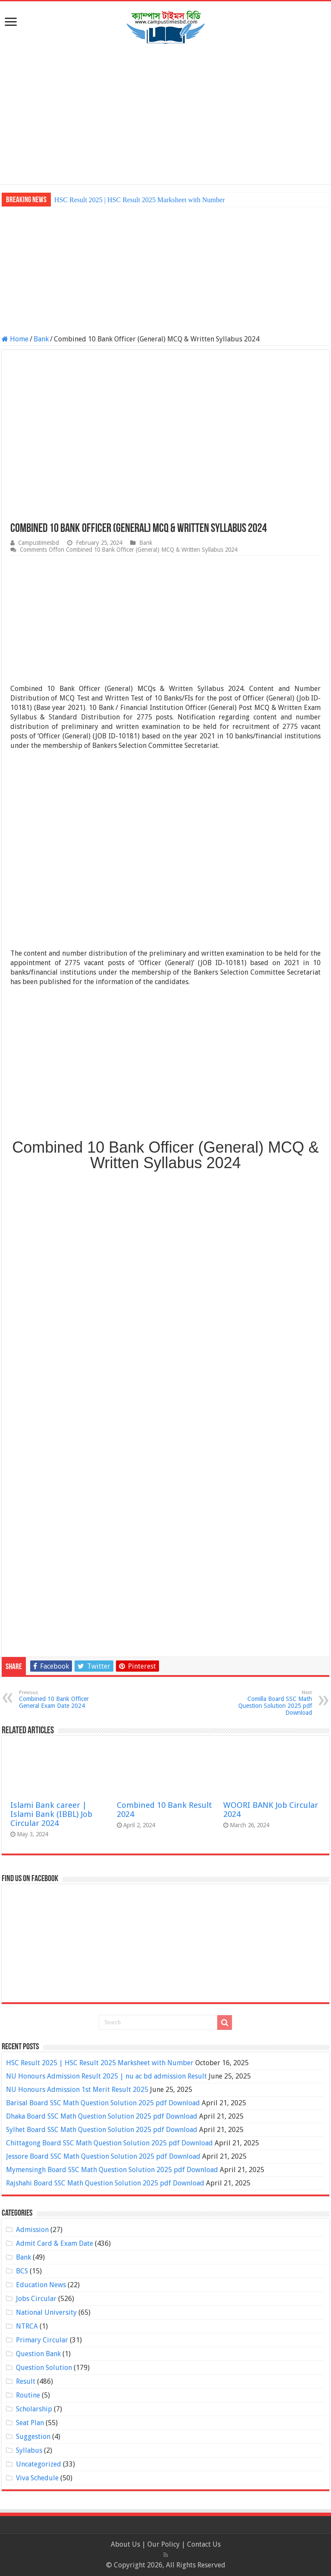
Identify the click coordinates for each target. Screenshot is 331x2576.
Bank (41, 339)
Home (15, 339)
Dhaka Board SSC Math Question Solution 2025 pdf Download (101, 2116)
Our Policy (164, 2544)
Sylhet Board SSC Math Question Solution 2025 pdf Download (101, 2130)
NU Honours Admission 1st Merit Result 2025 (77, 2089)
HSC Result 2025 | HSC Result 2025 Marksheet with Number (139, 199)
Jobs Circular (36, 2299)
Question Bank (38, 2354)
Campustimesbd (38, 542)
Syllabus (29, 2450)
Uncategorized (38, 2464)
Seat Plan (30, 2423)
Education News (41, 2285)
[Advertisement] (165, 115)
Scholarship (34, 2409)
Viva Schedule (37, 2478)
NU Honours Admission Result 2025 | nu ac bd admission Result (106, 2076)
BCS (22, 2271)
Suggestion (33, 2436)
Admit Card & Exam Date (54, 2243)
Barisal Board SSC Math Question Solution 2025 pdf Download (103, 2103)
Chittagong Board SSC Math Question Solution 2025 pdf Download (109, 2143)
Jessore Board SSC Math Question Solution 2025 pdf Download (103, 2156)
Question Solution (44, 2367)
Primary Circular (42, 2340)
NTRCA (27, 2326)
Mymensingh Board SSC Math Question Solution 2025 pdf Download (112, 2170)
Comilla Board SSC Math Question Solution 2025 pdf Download (268, 1703)
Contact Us (204, 2544)
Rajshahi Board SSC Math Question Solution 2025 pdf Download (105, 2183)
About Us (125, 2544)
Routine (28, 2395)
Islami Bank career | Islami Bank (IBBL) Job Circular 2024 (51, 1814)
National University (46, 2312)
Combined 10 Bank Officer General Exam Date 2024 (63, 1699)
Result (25, 2381)
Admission (32, 2230)
